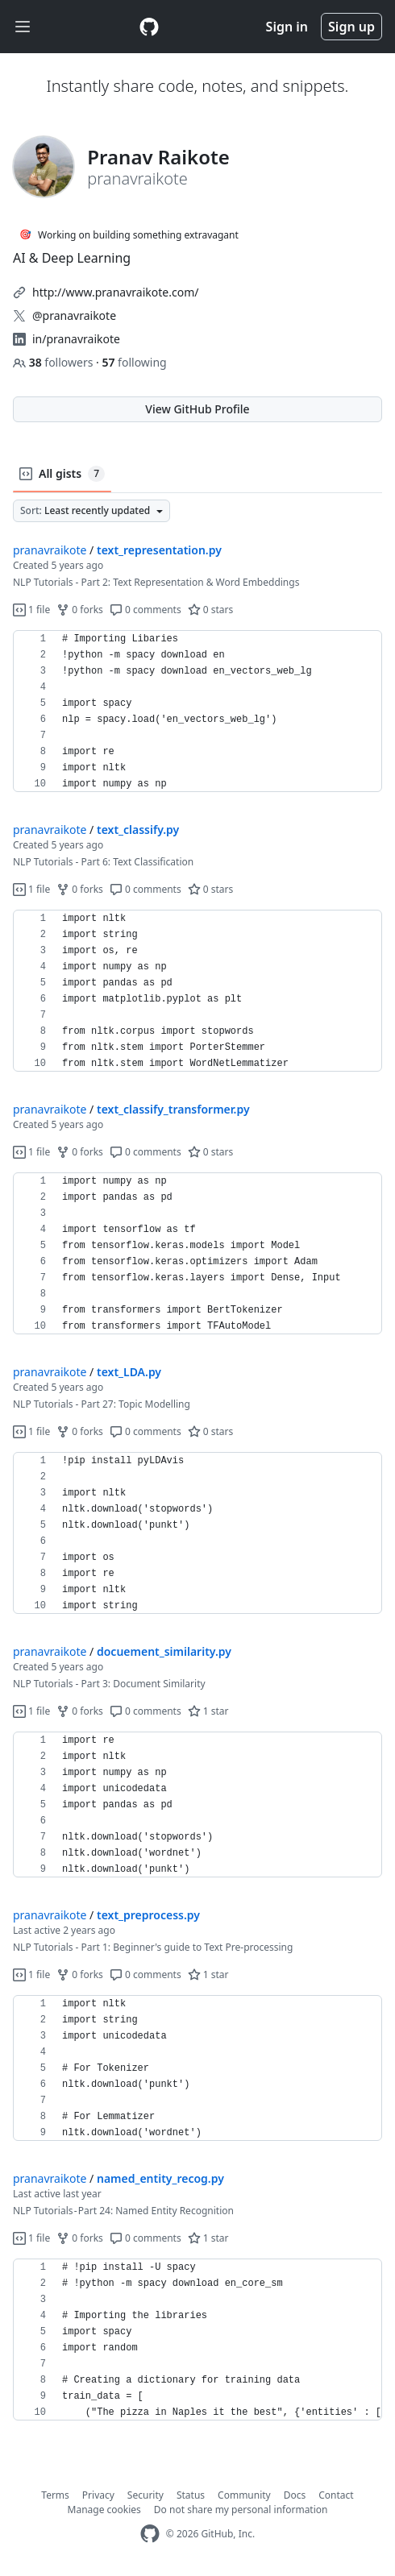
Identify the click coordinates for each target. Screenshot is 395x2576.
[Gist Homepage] (149, 26)
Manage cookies (104, 2509)
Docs (295, 2495)
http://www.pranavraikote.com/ (115, 292)
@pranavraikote (74, 315)
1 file (31, 609)
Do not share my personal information (241, 2509)
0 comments (145, 609)
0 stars (211, 609)
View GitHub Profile (197, 409)
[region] (197, 711)
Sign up (351, 26)
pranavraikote (49, 550)
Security (145, 2495)
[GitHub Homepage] (150, 2534)
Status (191, 2495)
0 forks (79, 609)
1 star (208, 1711)
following (134, 362)
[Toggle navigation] (22, 27)
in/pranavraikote (76, 338)
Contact (335, 2495)
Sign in (287, 26)
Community (244, 2495)
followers (54, 362)
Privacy (98, 2495)
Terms (55, 2495)
